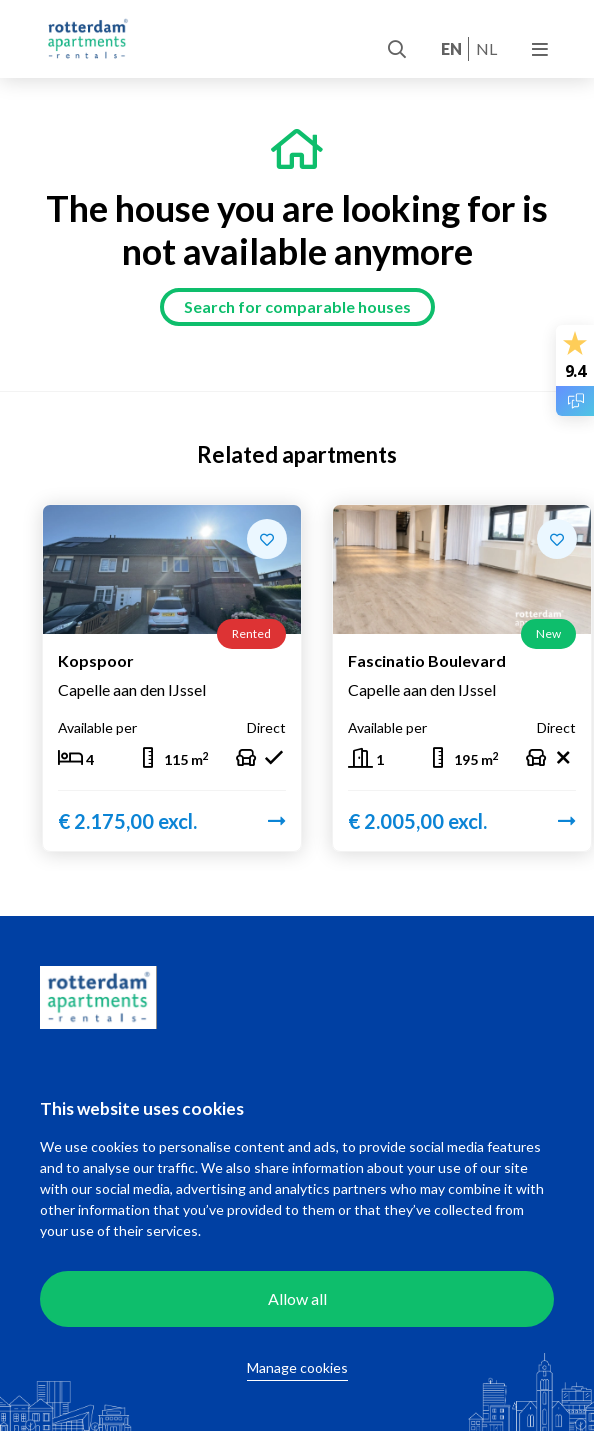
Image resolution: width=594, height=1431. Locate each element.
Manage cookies (297, 1367)
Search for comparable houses (297, 306)
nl (486, 48)
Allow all (297, 1298)
